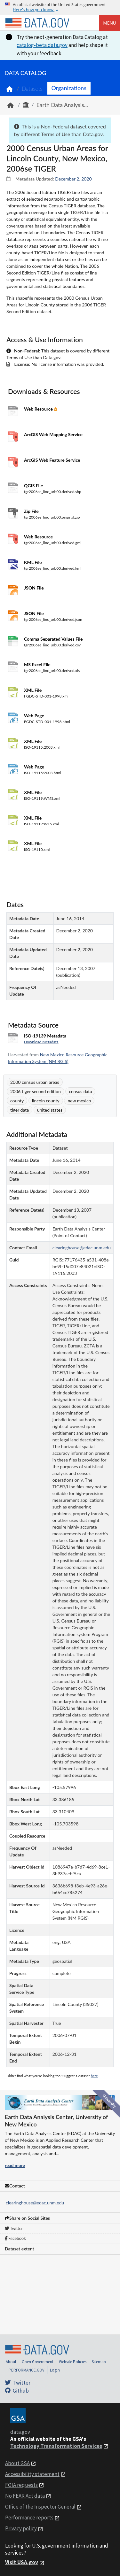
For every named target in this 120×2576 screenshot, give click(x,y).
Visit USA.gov (21, 2562)
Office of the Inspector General (40, 2506)
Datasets (32, 88)
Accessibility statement (32, 2474)
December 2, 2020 (73, 178)
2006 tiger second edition (35, 1091)
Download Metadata (41, 1041)
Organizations (69, 87)
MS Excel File (37, 664)
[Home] (37, 23)
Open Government (37, 2361)
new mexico (79, 1100)
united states (49, 1110)
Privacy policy (21, 2528)
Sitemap (99, 2361)
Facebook (15, 2238)
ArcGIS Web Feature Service (52, 460)
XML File (33, 690)
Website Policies (72, 2361)
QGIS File (33, 485)
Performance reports (29, 2517)
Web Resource (39, 409)
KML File (33, 562)
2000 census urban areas (34, 1082)
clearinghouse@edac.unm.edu (35, 2202)
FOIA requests (21, 2484)
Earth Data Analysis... (62, 105)
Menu (109, 23)
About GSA (17, 2463)
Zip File (31, 511)
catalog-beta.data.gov (42, 45)
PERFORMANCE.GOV (26, 2370)
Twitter (14, 2228)
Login (55, 2370)
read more (15, 2165)
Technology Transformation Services (56, 2445)
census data (80, 1091)
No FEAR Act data (25, 2495)
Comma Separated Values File (53, 639)
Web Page (34, 715)
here (94, 2076)
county (17, 1100)
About (11, 2361)
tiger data (19, 1110)
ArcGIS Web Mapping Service (53, 434)
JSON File (34, 587)
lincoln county (46, 1100)
